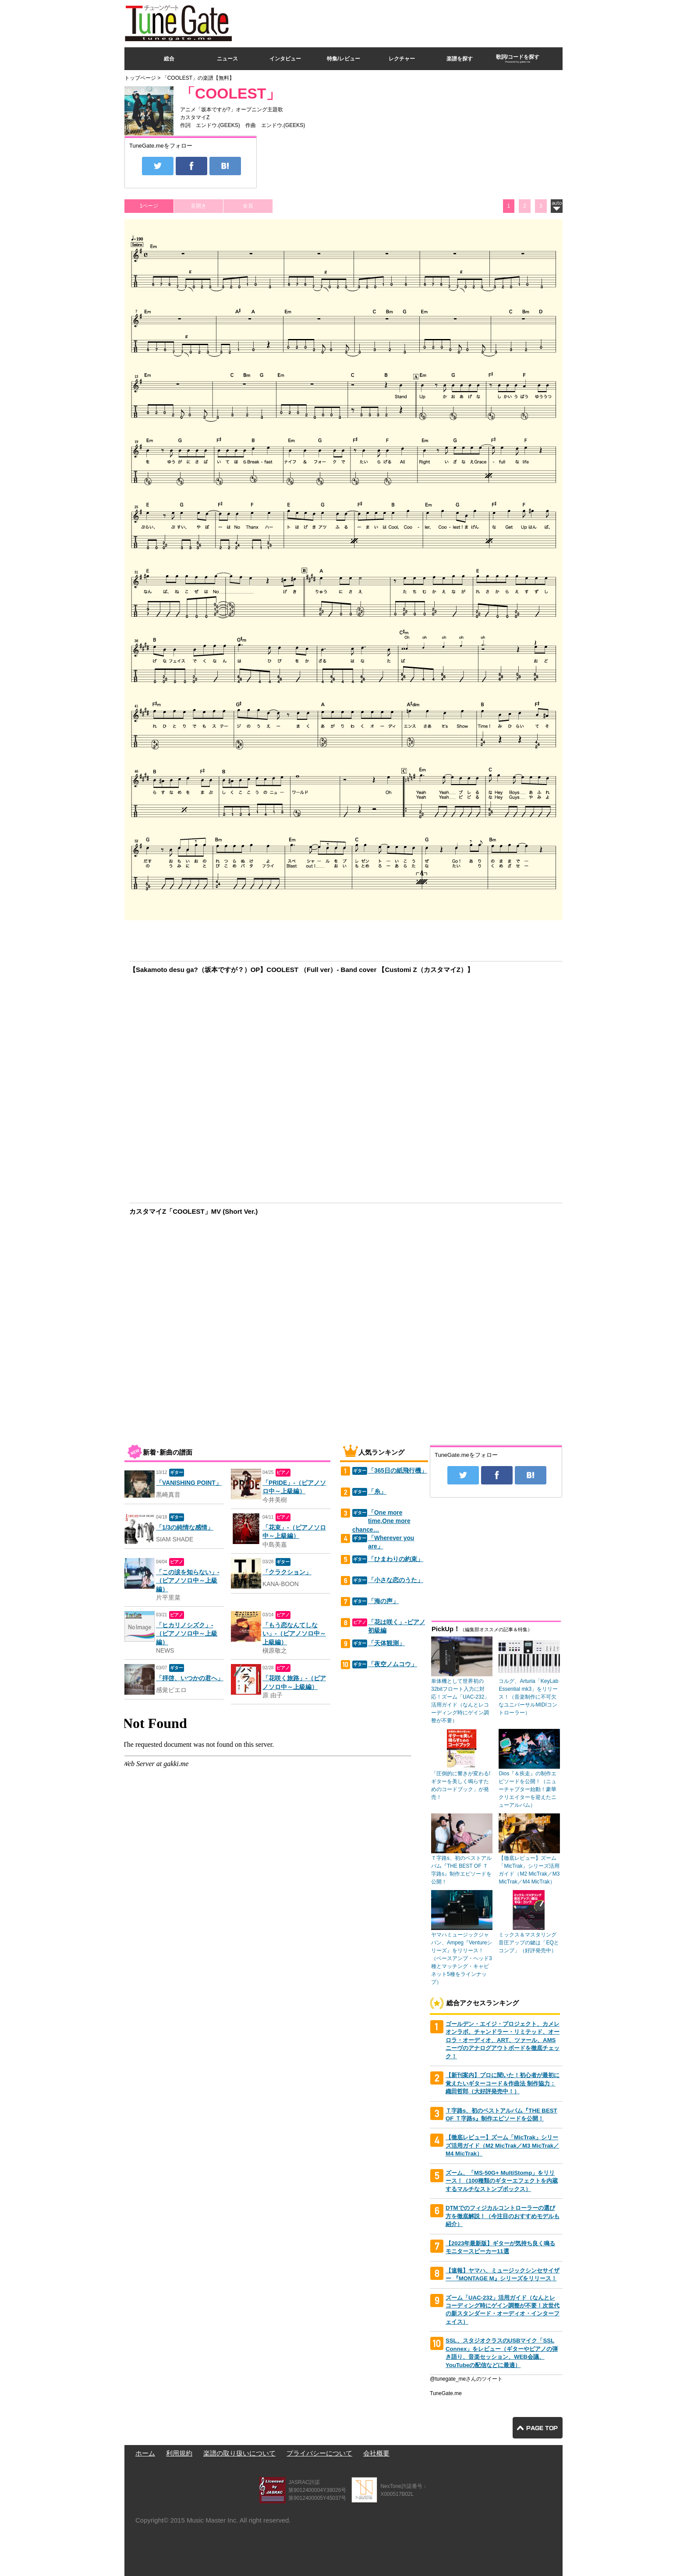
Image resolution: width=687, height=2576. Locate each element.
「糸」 (377, 1491)
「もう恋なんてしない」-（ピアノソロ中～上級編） (294, 1634)
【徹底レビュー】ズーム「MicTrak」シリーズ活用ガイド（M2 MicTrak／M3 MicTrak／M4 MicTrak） (502, 2145)
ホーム (145, 2453)
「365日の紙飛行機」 (397, 1470)
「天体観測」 (386, 1643)
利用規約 (179, 2453)
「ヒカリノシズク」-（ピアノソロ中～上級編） (186, 1634)
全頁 (248, 206)
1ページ (149, 206)
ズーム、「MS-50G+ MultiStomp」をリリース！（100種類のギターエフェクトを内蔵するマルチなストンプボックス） (502, 2181)
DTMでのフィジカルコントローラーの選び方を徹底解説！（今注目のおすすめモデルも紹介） (503, 2216)
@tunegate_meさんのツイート (466, 2379)
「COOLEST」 (230, 93)
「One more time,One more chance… (381, 1521)
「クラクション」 (287, 1572)
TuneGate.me (446, 2393)
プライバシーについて (319, 2453)
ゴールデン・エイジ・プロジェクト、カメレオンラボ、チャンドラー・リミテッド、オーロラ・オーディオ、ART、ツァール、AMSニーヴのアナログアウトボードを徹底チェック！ (503, 2040)
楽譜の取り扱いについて (239, 2453)
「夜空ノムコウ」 (392, 1664)
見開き (198, 206)
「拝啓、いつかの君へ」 (189, 1678)
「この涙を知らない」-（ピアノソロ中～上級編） (188, 1581)
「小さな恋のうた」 (395, 1580)
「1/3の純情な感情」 (184, 1527)
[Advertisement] (403, 21)
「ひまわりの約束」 (395, 1559)
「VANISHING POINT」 (189, 1483)
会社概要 (376, 2453)
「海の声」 (383, 1601)
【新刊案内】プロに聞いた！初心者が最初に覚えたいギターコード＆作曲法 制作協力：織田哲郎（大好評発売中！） (503, 2083)
